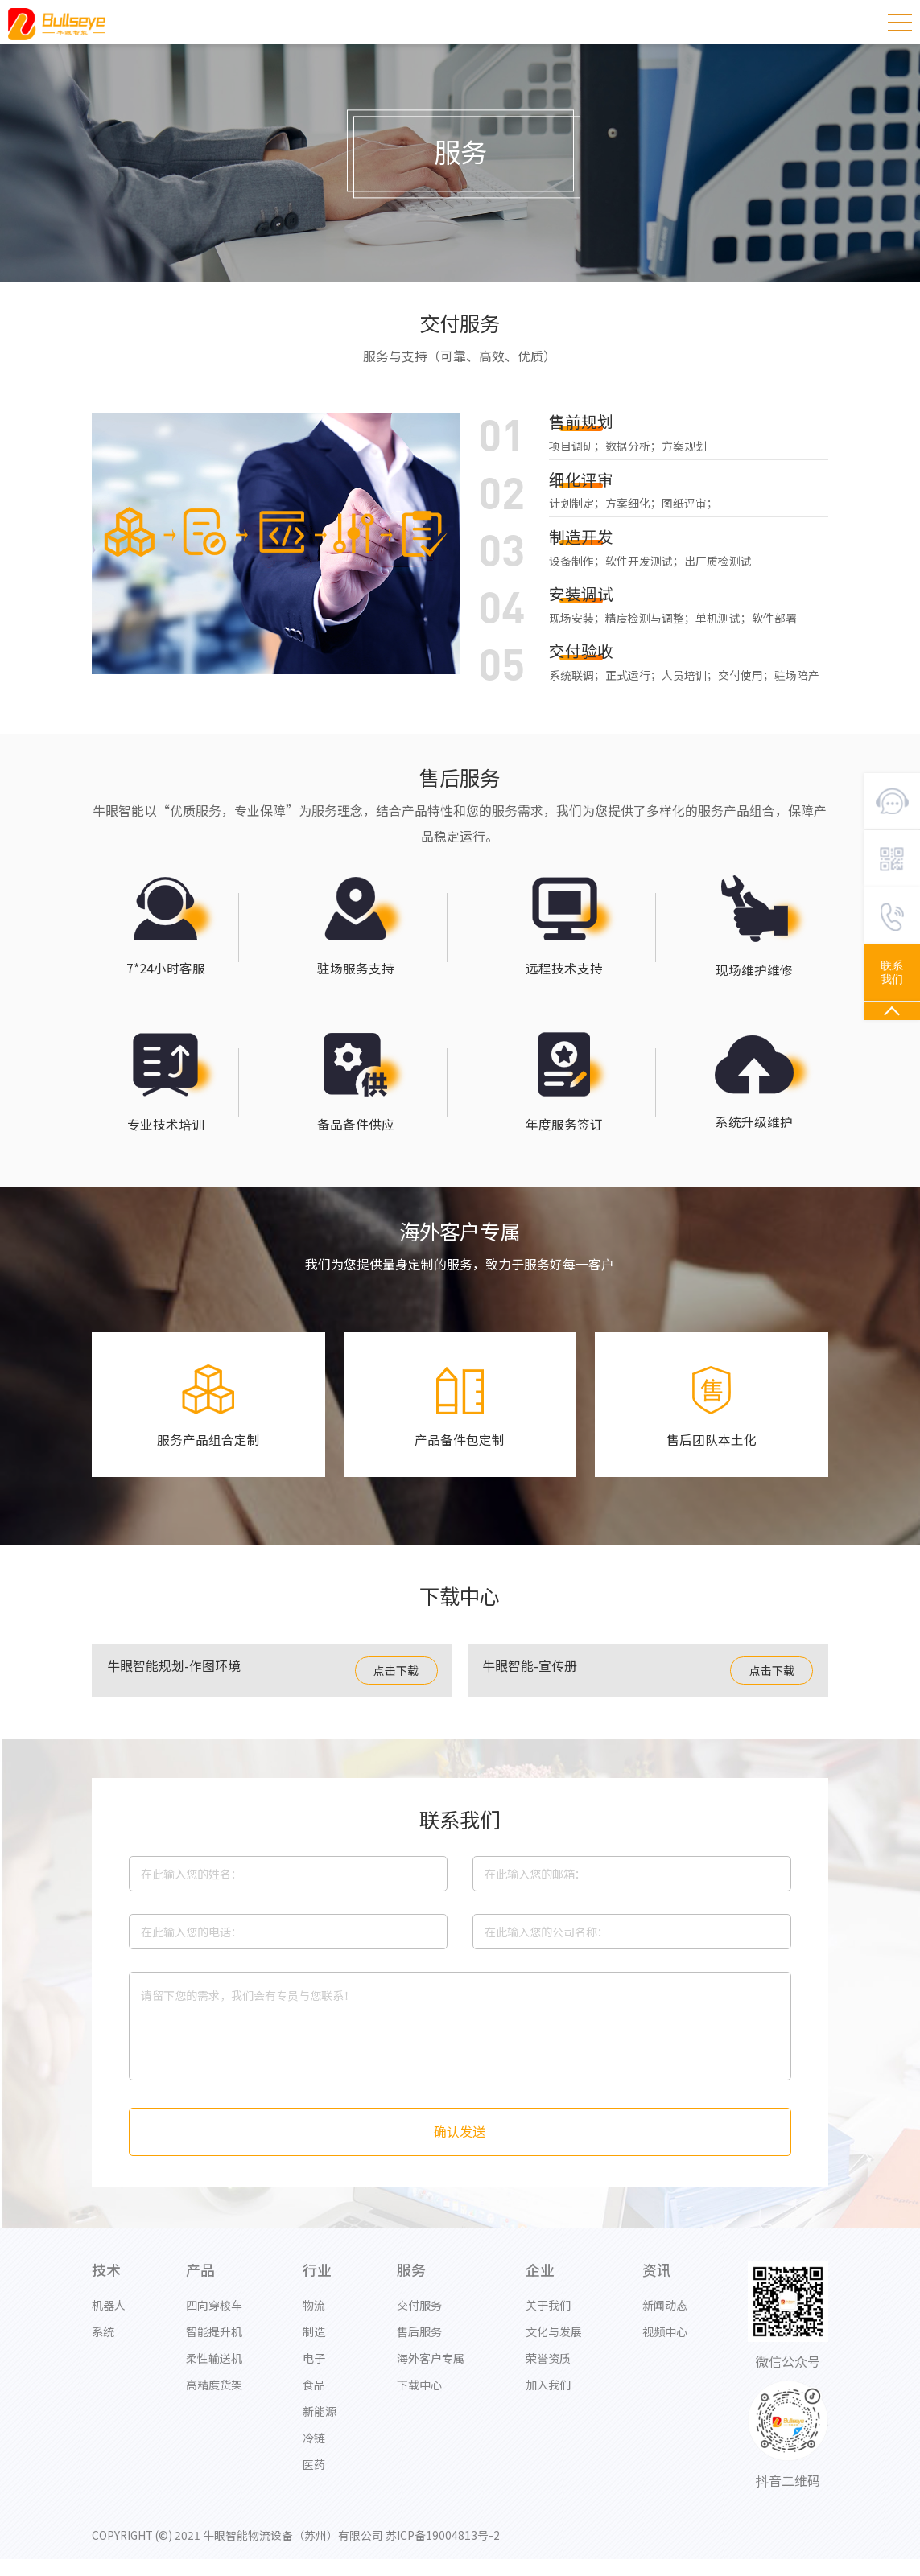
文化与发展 (554, 2343)
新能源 (319, 2423)
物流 (314, 2317)
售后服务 (419, 2343)
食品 (314, 2397)
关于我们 (548, 2317)
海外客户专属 (430, 2370)
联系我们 (892, 972)
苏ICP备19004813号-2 (446, 2547)
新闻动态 (664, 2317)
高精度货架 (214, 2397)
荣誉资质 (548, 2370)
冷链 (314, 2450)
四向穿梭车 (214, 2317)
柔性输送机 (214, 2370)
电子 (314, 2370)
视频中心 (664, 2343)
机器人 (109, 2317)
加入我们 (548, 2397)
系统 (103, 2343)
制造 (314, 2343)
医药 (314, 2476)
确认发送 (459, 2144)
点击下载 (396, 1682)
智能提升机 (214, 2343)
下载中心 (419, 2397)
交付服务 (419, 2317)
